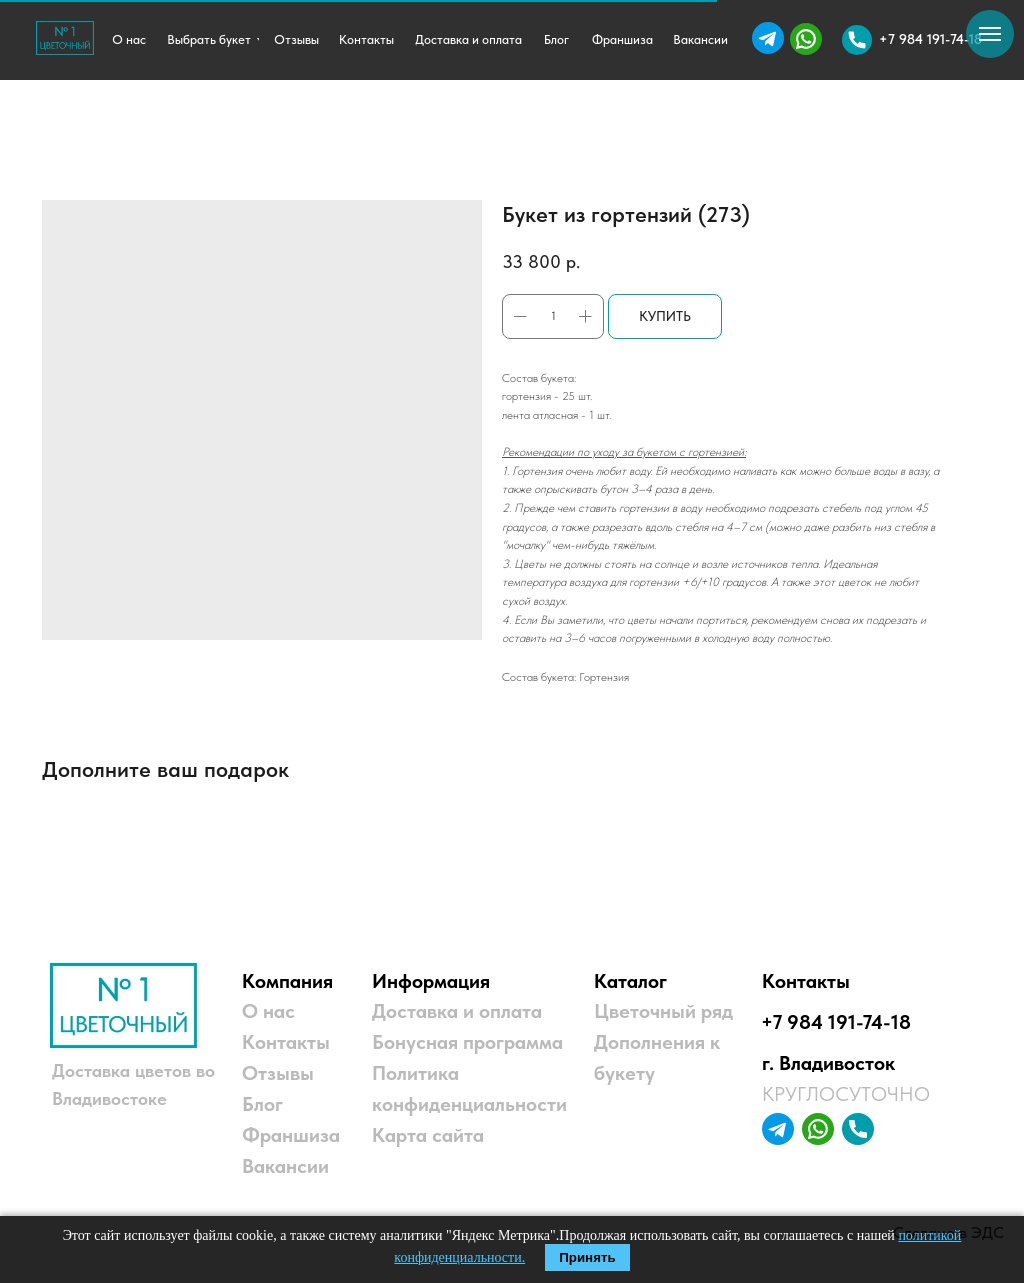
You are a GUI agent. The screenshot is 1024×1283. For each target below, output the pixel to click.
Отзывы (278, 1073)
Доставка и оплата (457, 1011)
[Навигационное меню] (990, 34)
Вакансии (285, 1166)
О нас (268, 1011)
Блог (262, 1104)
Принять (587, 1257)
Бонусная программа (467, 1042)
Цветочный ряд (663, 1011)
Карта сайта (428, 1135)
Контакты (286, 1042)
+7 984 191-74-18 (836, 1022)
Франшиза (291, 1135)
